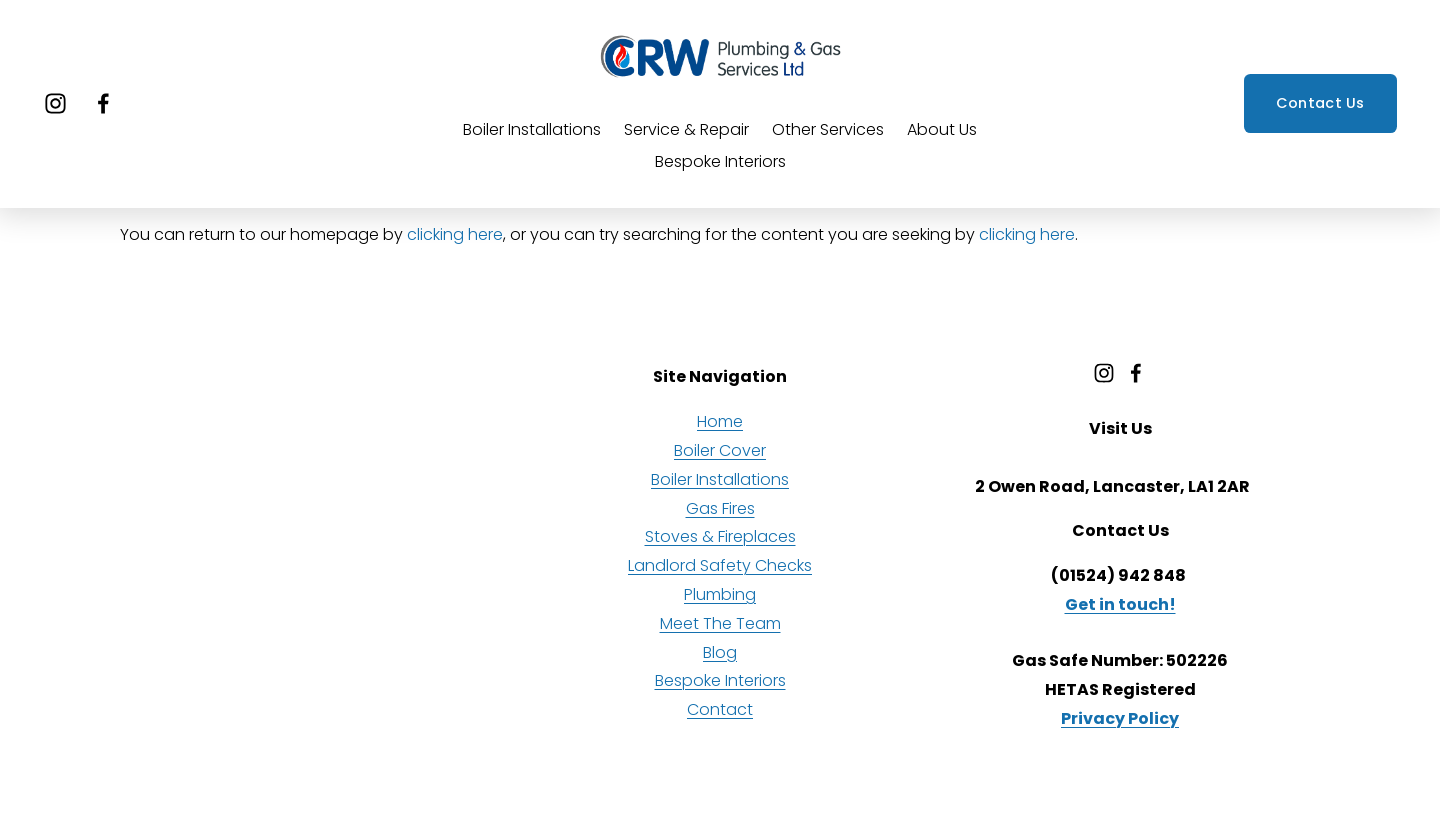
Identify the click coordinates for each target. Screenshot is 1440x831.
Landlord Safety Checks (720, 565)
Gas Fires (720, 508)
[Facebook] (103, 103)
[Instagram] (55, 103)
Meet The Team (720, 623)
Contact (720, 709)
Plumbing (720, 594)
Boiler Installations (532, 129)
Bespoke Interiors (720, 161)
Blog (720, 652)
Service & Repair (686, 129)
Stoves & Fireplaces (720, 536)
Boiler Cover (720, 450)
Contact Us (1320, 103)
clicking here (455, 234)
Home (720, 421)
